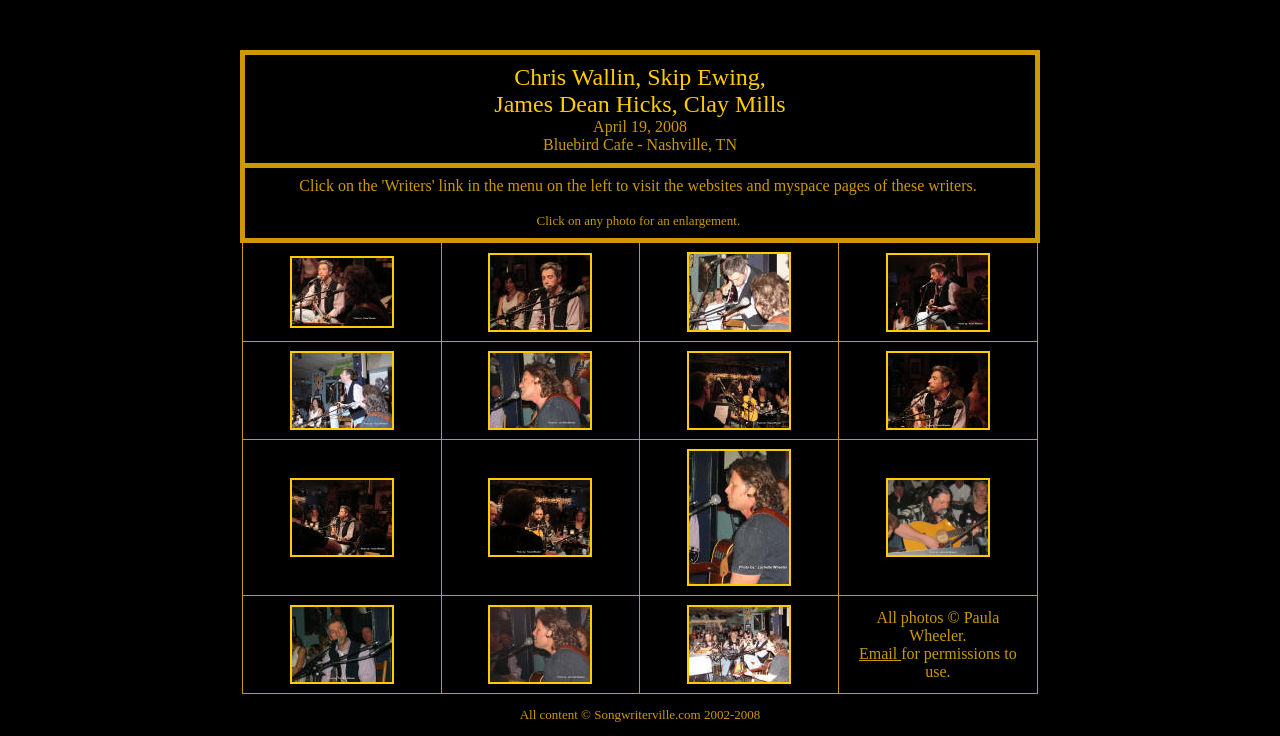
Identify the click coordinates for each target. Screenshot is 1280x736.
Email (880, 653)
